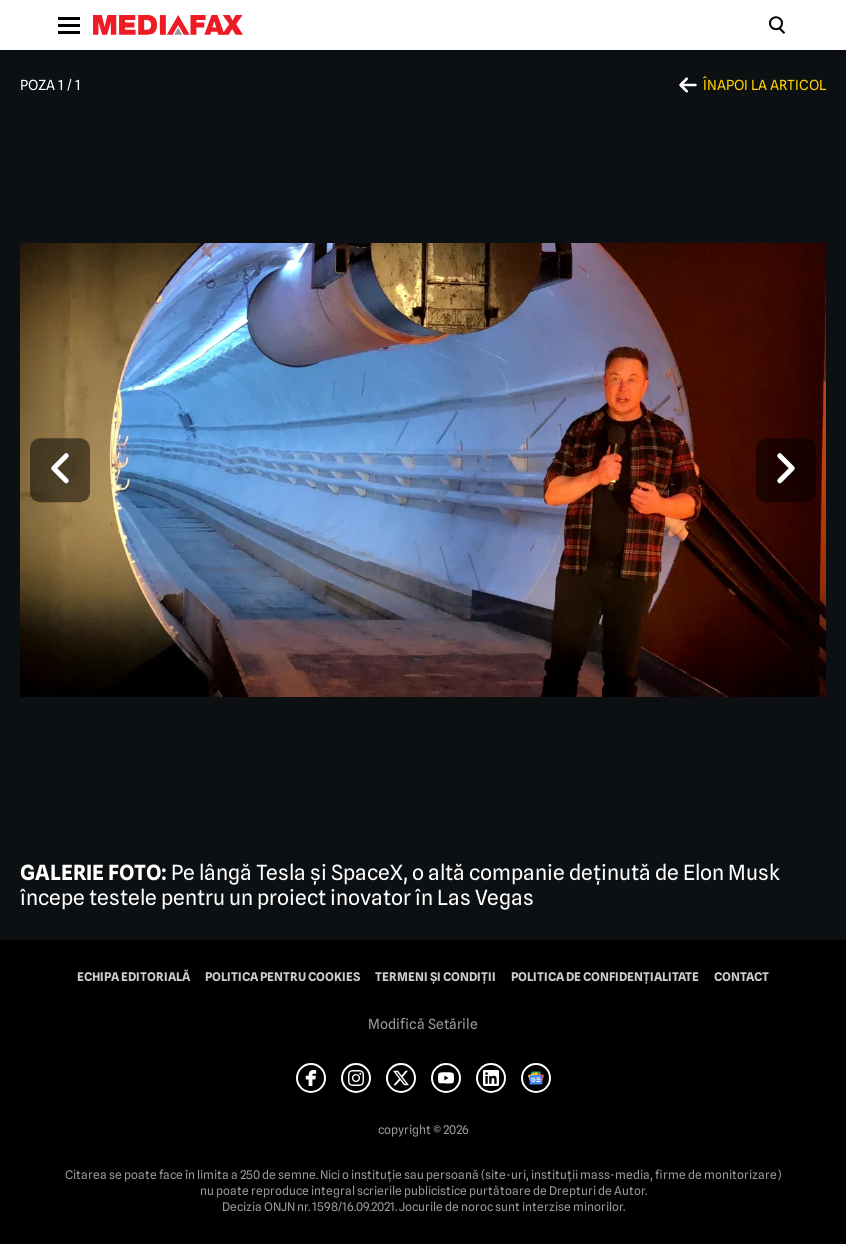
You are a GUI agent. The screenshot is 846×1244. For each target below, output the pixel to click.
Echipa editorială (133, 977)
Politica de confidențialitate (605, 977)
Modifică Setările (423, 1024)
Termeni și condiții (435, 977)
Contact (741, 977)
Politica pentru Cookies (282, 977)
